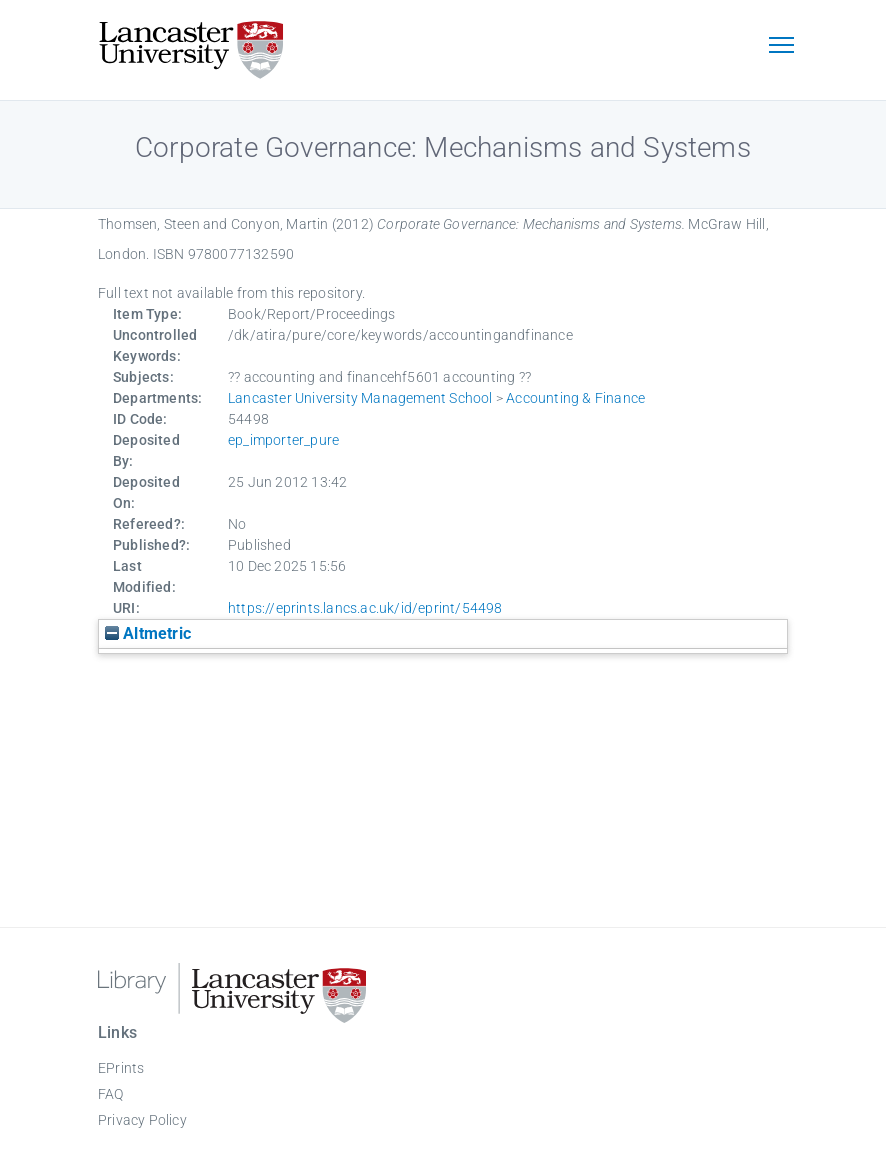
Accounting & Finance (575, 398)
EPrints (121, 1068)
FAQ (111, 1094)
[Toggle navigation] (781, 47)
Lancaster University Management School (360, 398)
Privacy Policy (142, 1120)
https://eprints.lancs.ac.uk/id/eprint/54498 (365, 608)
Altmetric (148, 633)
